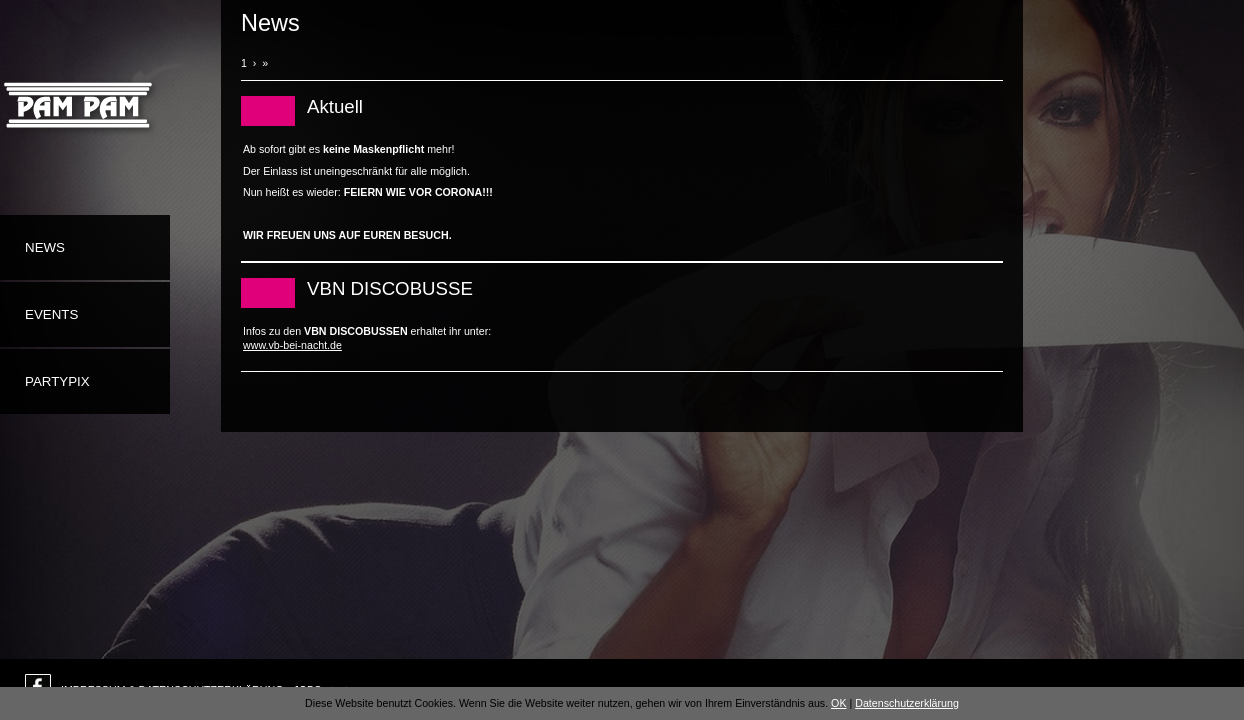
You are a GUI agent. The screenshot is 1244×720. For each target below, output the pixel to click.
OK (838, 703)
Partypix (57, 381)
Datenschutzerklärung (907, 703)
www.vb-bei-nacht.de (292, 345)
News (45, 247)
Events (51, 314)
